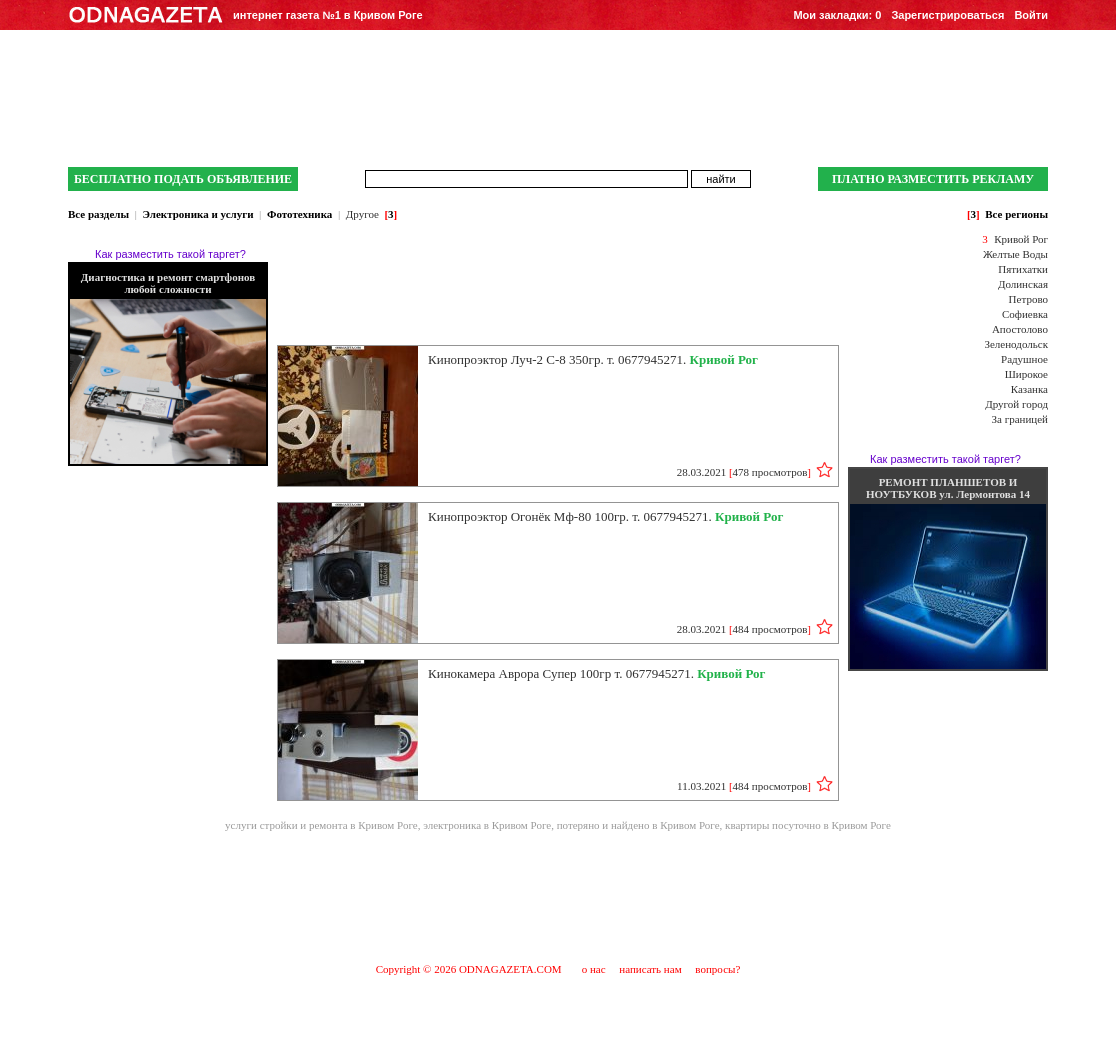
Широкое (1026, 374)
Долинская (1023, 284)
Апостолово (1020, 329)
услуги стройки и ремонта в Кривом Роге (321, 825)
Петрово (1028, 299)
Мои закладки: (837, 15)
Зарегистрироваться (947, 15)
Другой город (1016, 404)
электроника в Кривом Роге (487, 825)
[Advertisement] (558, 896)
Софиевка (1025, 314)
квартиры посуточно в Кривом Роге (808, 825)
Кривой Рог (1021, 239)
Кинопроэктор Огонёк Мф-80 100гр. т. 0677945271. (605, 516)
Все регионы (1016, 214)
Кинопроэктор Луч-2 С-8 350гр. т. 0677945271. (593, 359)
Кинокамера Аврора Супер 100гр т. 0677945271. (597, 673)
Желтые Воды (1015, 254)
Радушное (1024, 359)
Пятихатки (1023, 269)
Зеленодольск (1016, 344)
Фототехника (299, 214)
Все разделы (98, 214)
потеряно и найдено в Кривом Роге (638, 825)
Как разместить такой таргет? (170, 254)
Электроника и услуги (197, 214)
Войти (1031, 15)
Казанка (1029, 389)
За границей (1020, 419)
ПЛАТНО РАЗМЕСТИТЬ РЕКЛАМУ (933, 179)
